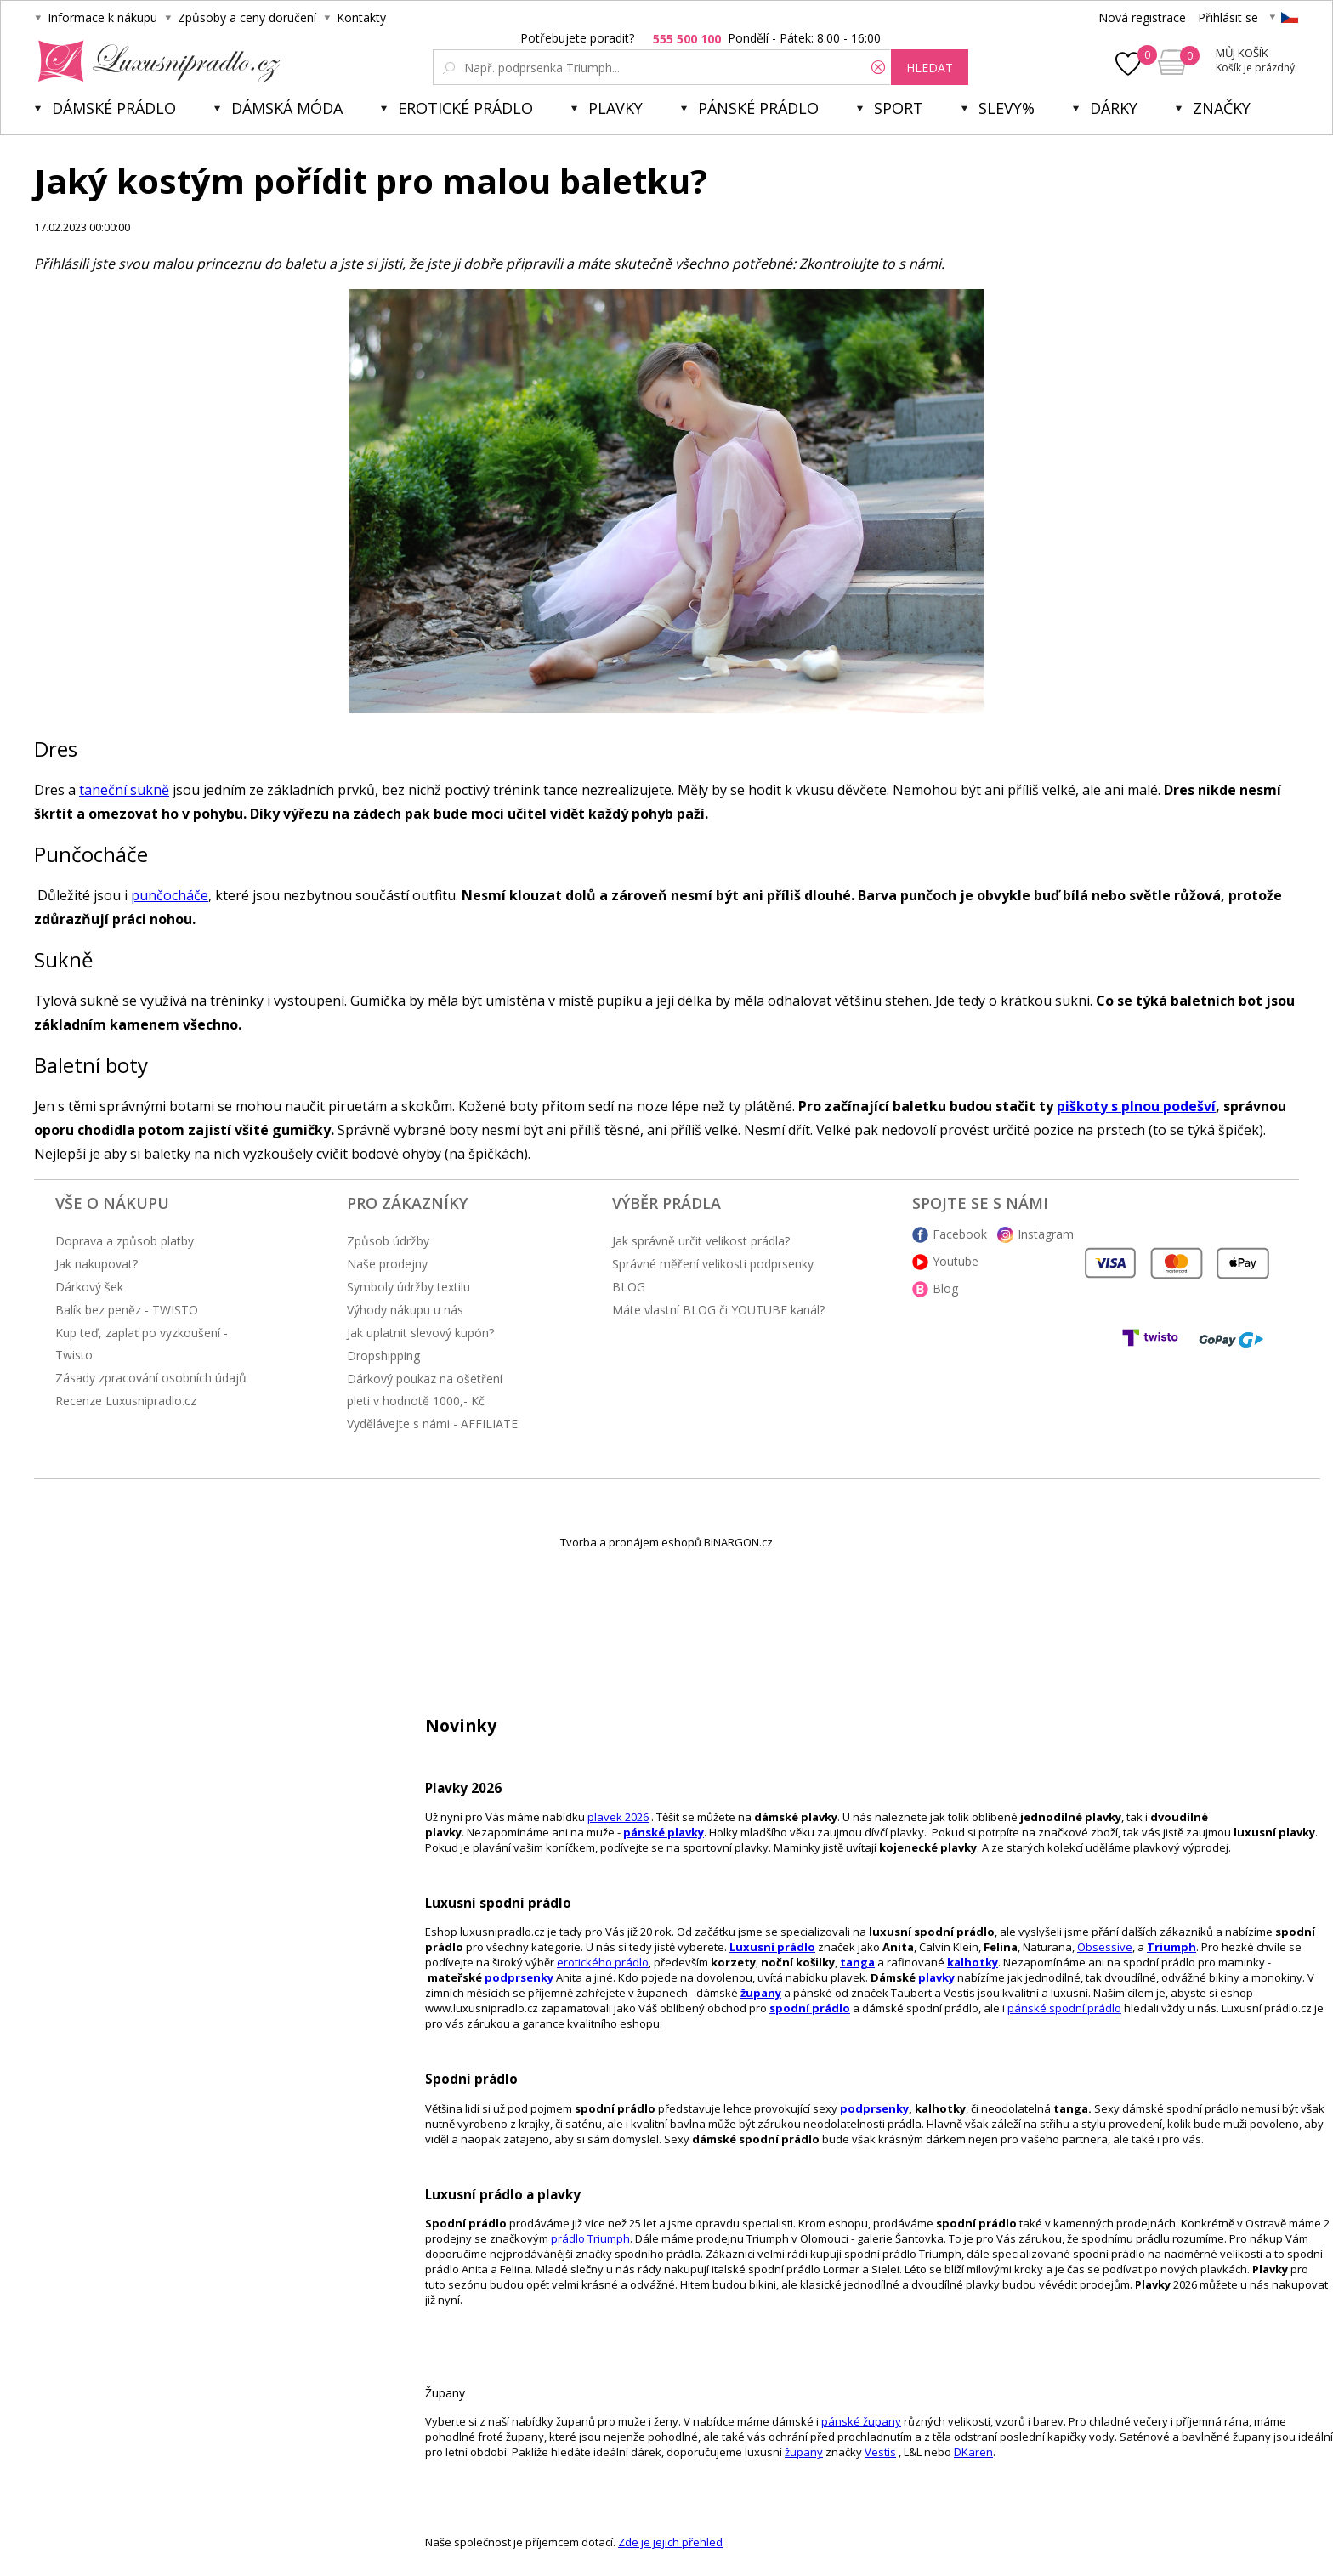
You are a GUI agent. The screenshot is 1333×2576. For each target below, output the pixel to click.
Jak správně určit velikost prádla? (701, 1241)
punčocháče (169, 895)
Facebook (960, 1234)
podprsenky (519, 1977)
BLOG (628, 1287)
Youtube (955, 1261)
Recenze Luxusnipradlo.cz (125, 1401)
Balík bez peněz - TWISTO (126, 1310)
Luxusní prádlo (772, 1947)
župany (760, 1992)
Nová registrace (1142, 17)
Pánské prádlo (758, 108)
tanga (857, 1962)
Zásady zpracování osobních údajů (151, 1378)
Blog (945, 1288)
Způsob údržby (388, 1241)
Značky (1222, 108)
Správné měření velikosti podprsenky (713, 1264)
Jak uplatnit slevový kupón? (420, 1333)
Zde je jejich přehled (670, 2542)
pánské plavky (663, 1832)
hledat (929, 68)
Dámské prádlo (114, 108)
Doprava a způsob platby (124, 1241)
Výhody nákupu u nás (405, 1310)
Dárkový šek (89, 1287)
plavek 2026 (618, 1816)
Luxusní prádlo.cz (154, 61)
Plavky (615, 108)
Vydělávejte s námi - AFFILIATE (432, 1424)
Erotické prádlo (465, 108)
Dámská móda (287, 108)
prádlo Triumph (590, 2238)
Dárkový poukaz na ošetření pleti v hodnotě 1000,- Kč (424, 1389)
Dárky (1113, 108)
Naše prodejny (387, 1264)
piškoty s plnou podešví (1136, 1106)
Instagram (1046, 1234)
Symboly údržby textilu (408, 1287)
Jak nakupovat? (96, 1264)
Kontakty (361, 17)
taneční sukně (124, 789)
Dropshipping (383, 1356)
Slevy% (1006, 108)
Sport (898, 108)
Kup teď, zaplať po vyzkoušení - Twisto (141, 1344)
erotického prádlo (603, 1962)
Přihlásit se (1228, 17)
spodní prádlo (809, 2008)
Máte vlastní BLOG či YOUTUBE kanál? (718, 1310)
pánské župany (861, 2421)
